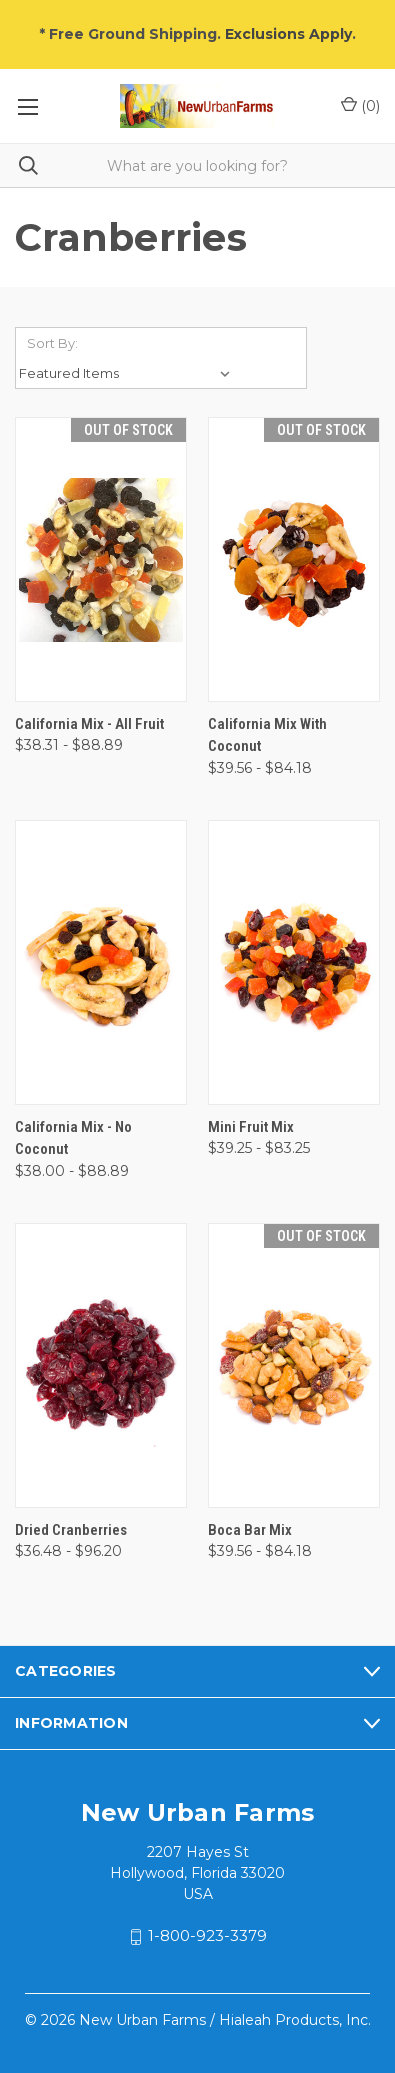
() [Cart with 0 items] (360, 105)
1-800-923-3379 (207, 1936)
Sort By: (52, 343)
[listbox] (128, 373)
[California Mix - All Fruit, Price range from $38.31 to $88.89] (101, 559)
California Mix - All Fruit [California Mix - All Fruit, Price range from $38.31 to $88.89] (89, 724)
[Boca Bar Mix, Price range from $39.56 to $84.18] (294, 1365)
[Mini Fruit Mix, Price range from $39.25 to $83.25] (294, 962)
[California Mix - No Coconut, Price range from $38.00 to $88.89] (101, 962)
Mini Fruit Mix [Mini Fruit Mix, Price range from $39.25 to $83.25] (251, 1127)
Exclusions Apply (288, 34)
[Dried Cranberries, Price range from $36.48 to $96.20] (101, 1365)
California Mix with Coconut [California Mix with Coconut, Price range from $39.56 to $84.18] (267, 735)
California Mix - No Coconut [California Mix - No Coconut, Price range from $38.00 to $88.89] (73, 1138)
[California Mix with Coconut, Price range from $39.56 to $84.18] (294, 559)
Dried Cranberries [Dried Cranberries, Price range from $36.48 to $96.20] (71, 1530)
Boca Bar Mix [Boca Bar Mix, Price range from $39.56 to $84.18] (250, 1530)
